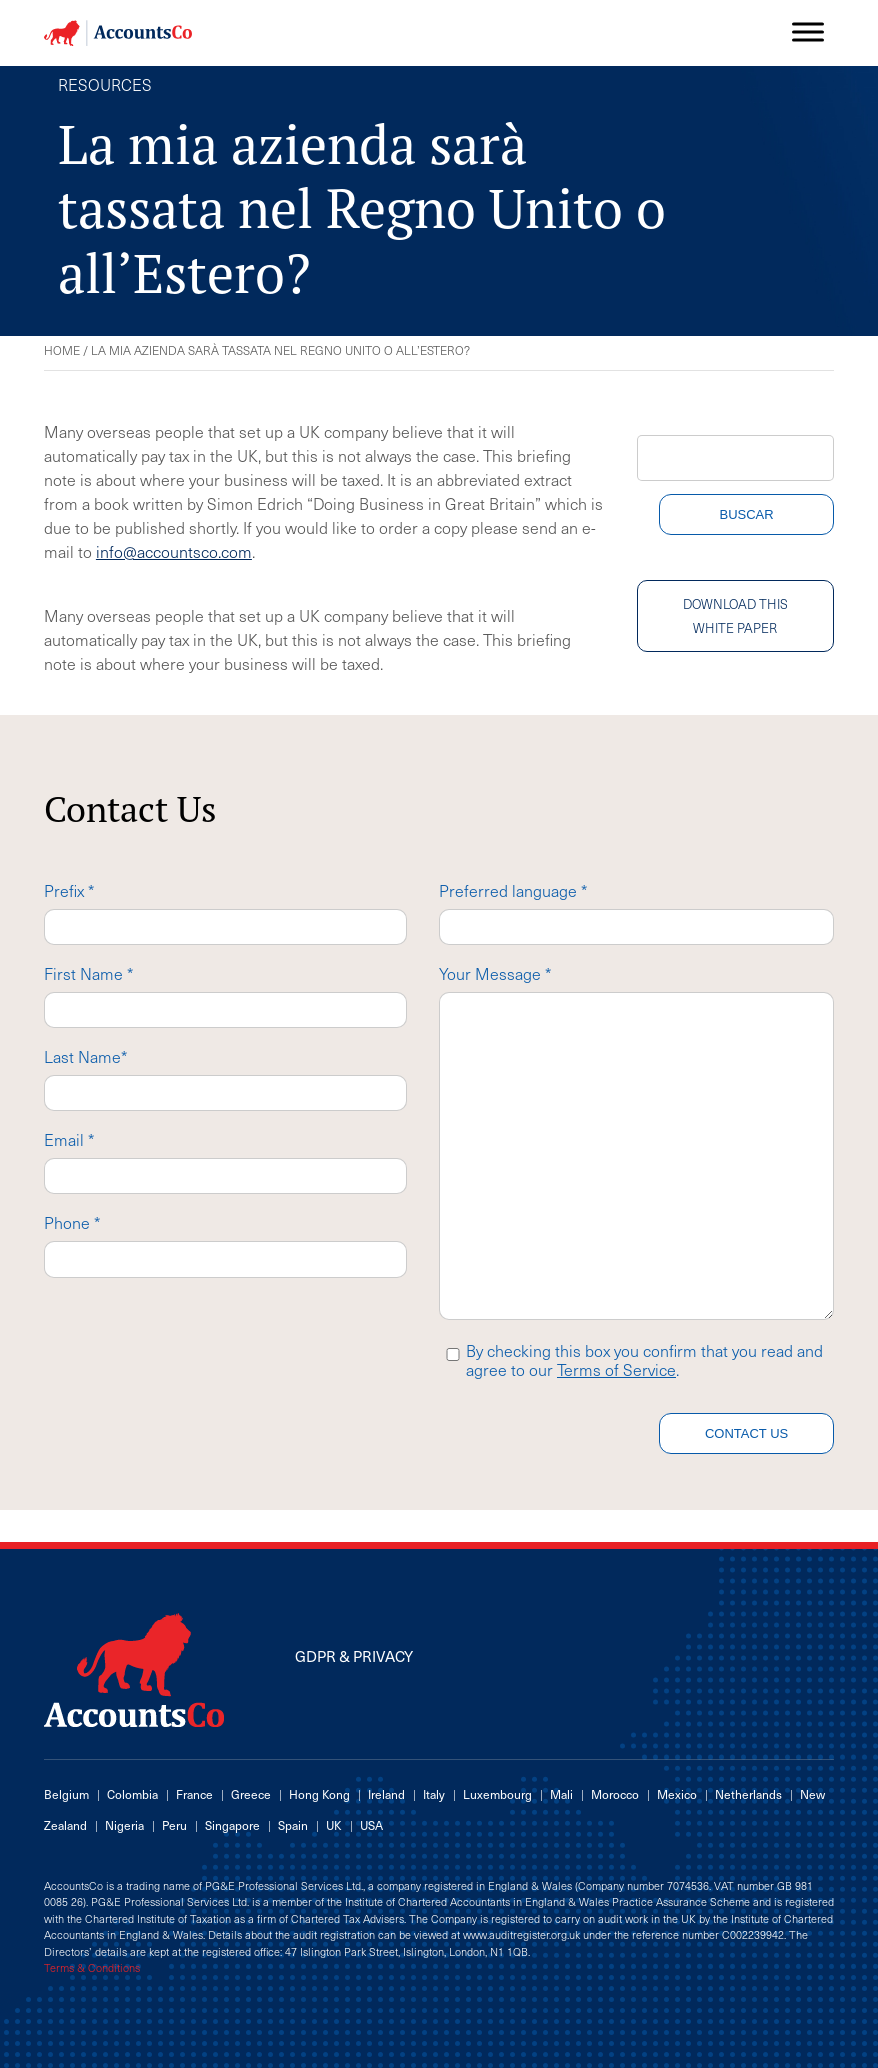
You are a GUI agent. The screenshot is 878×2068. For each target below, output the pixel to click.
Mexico (677, 1794)
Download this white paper (735, 615)
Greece (251, 1794)
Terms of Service (616, 1369)
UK (334, 1825)
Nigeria (124, 1825)
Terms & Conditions (92, 1968)
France (194, 1794)
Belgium (66, 1794)
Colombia (132, 1794)
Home (62, 350)
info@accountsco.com (174, 551)
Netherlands (748, 1794)
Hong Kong (319, 1794)
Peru (174, 1825)
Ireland (386, 1794)
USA (371, 1825)
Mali (561, 1794)
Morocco (615, 1794)
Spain (293, 1825)
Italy (434, 1794)
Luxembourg (497, 1794)
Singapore (232, 1825)
